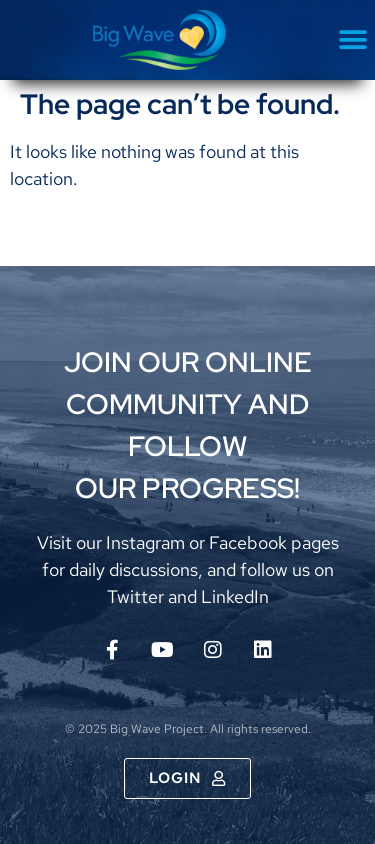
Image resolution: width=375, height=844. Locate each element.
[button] (352, 40)
